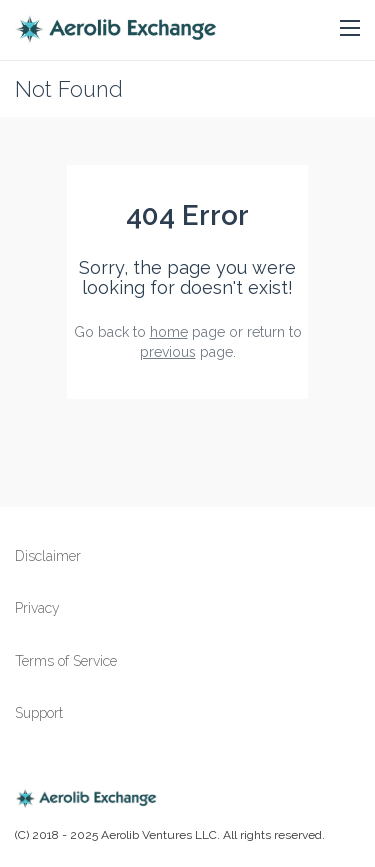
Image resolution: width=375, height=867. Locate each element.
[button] (350, 29)
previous (168, 352)
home (169, 332)
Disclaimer (48, 556)
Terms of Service (66, 661)
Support (39, 713)
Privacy (37, 608)
